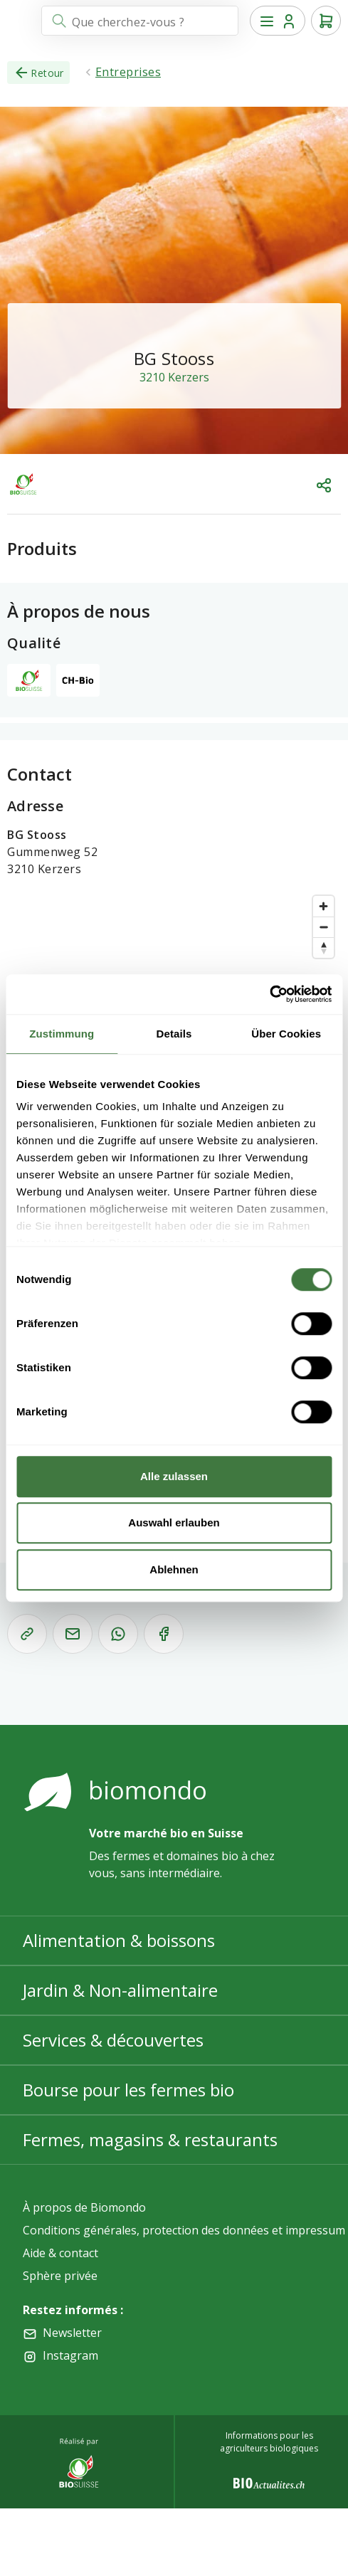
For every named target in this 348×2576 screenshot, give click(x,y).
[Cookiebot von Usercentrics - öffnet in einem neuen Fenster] (269, 994)
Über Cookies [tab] (286, 1034)
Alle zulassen (174, 1476)
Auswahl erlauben (173, 1522)
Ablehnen (173, 1569)
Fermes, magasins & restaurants (150, 2139)
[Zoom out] (323, 927)
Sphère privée (60, 2276)
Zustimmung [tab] (61, 1034)
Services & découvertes (113, 2040)
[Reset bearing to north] (323, 947)
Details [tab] (174, 1034)
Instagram (70, 2355)
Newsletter (72, 2332)
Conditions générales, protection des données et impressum (184, 2230)
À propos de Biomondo (84, 2207)
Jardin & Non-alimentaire (120, 1990)
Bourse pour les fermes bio (128, 2089)
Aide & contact (60, 2253)
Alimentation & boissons (119, 1940)
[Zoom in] (323, 906)
